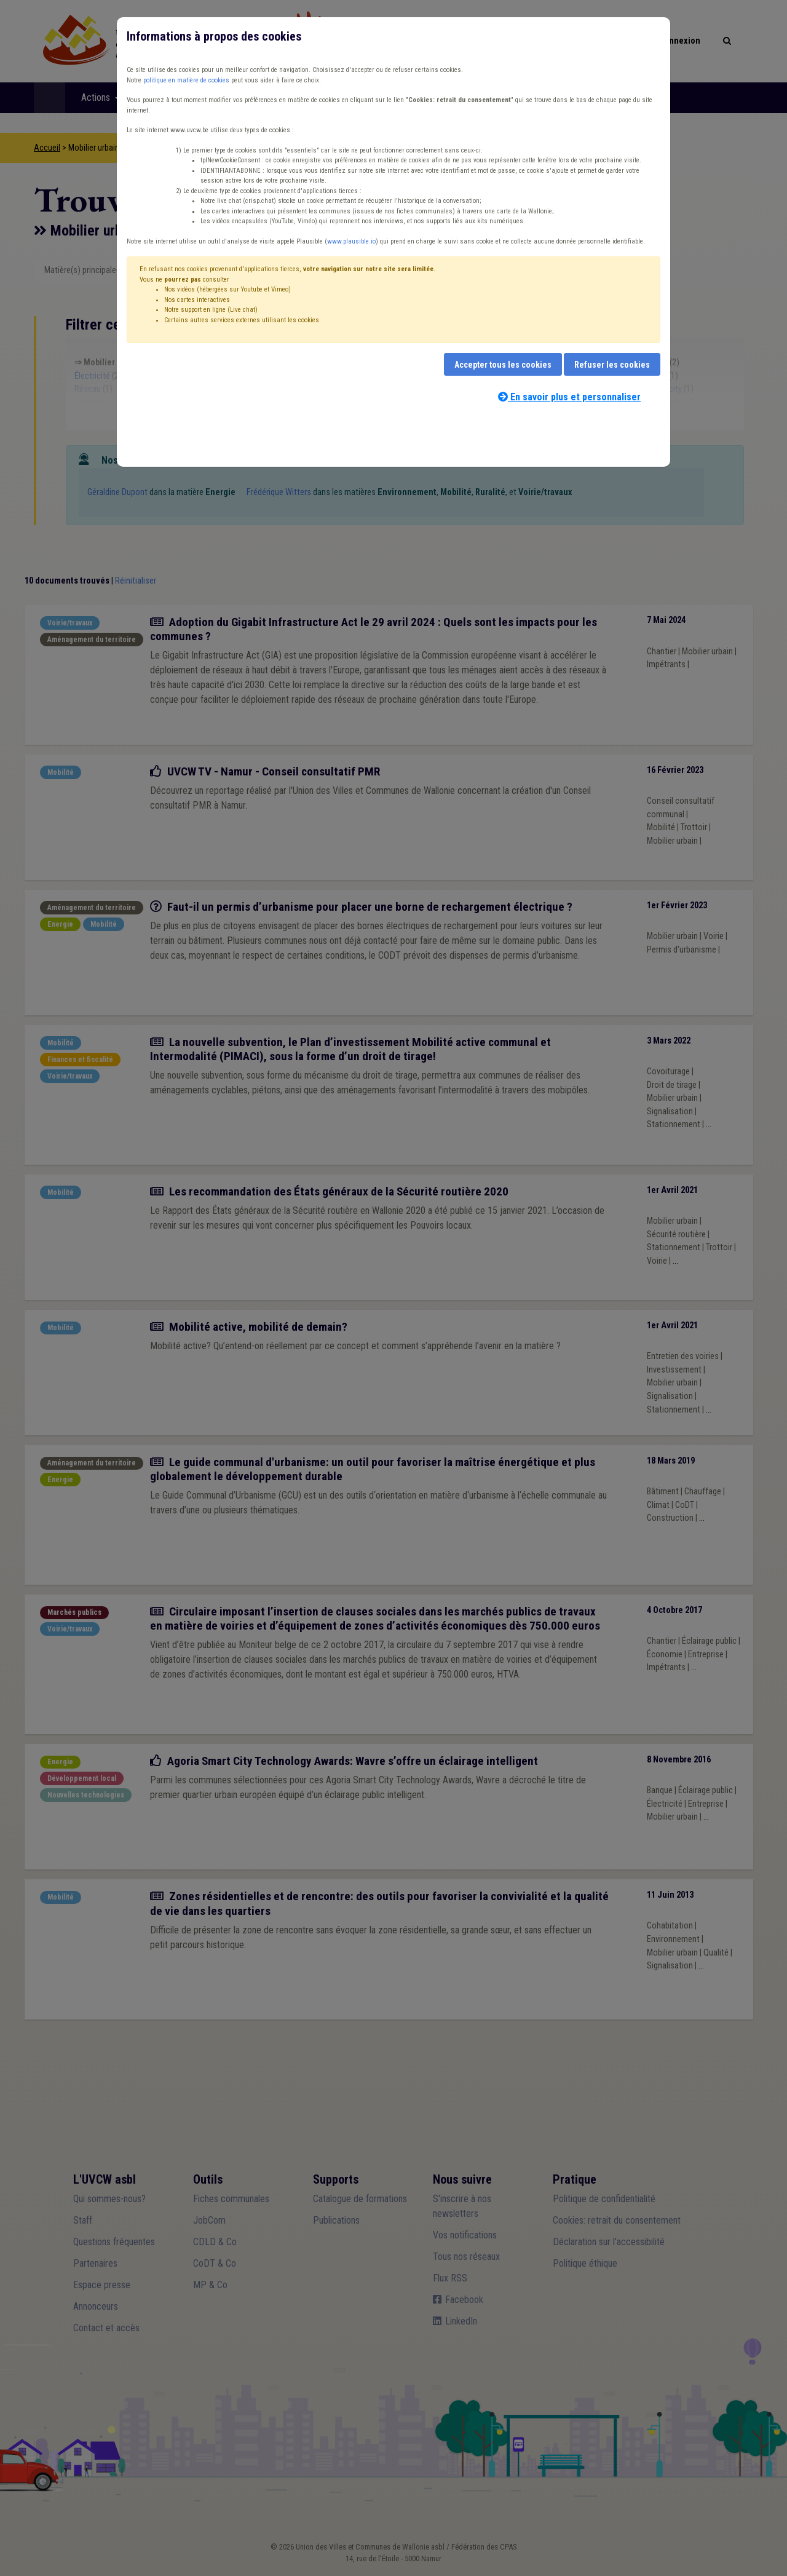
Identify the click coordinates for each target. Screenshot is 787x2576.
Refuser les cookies (612, 365)
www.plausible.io (351, 241)
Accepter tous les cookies (503, 365)
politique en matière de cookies (186, 80)
